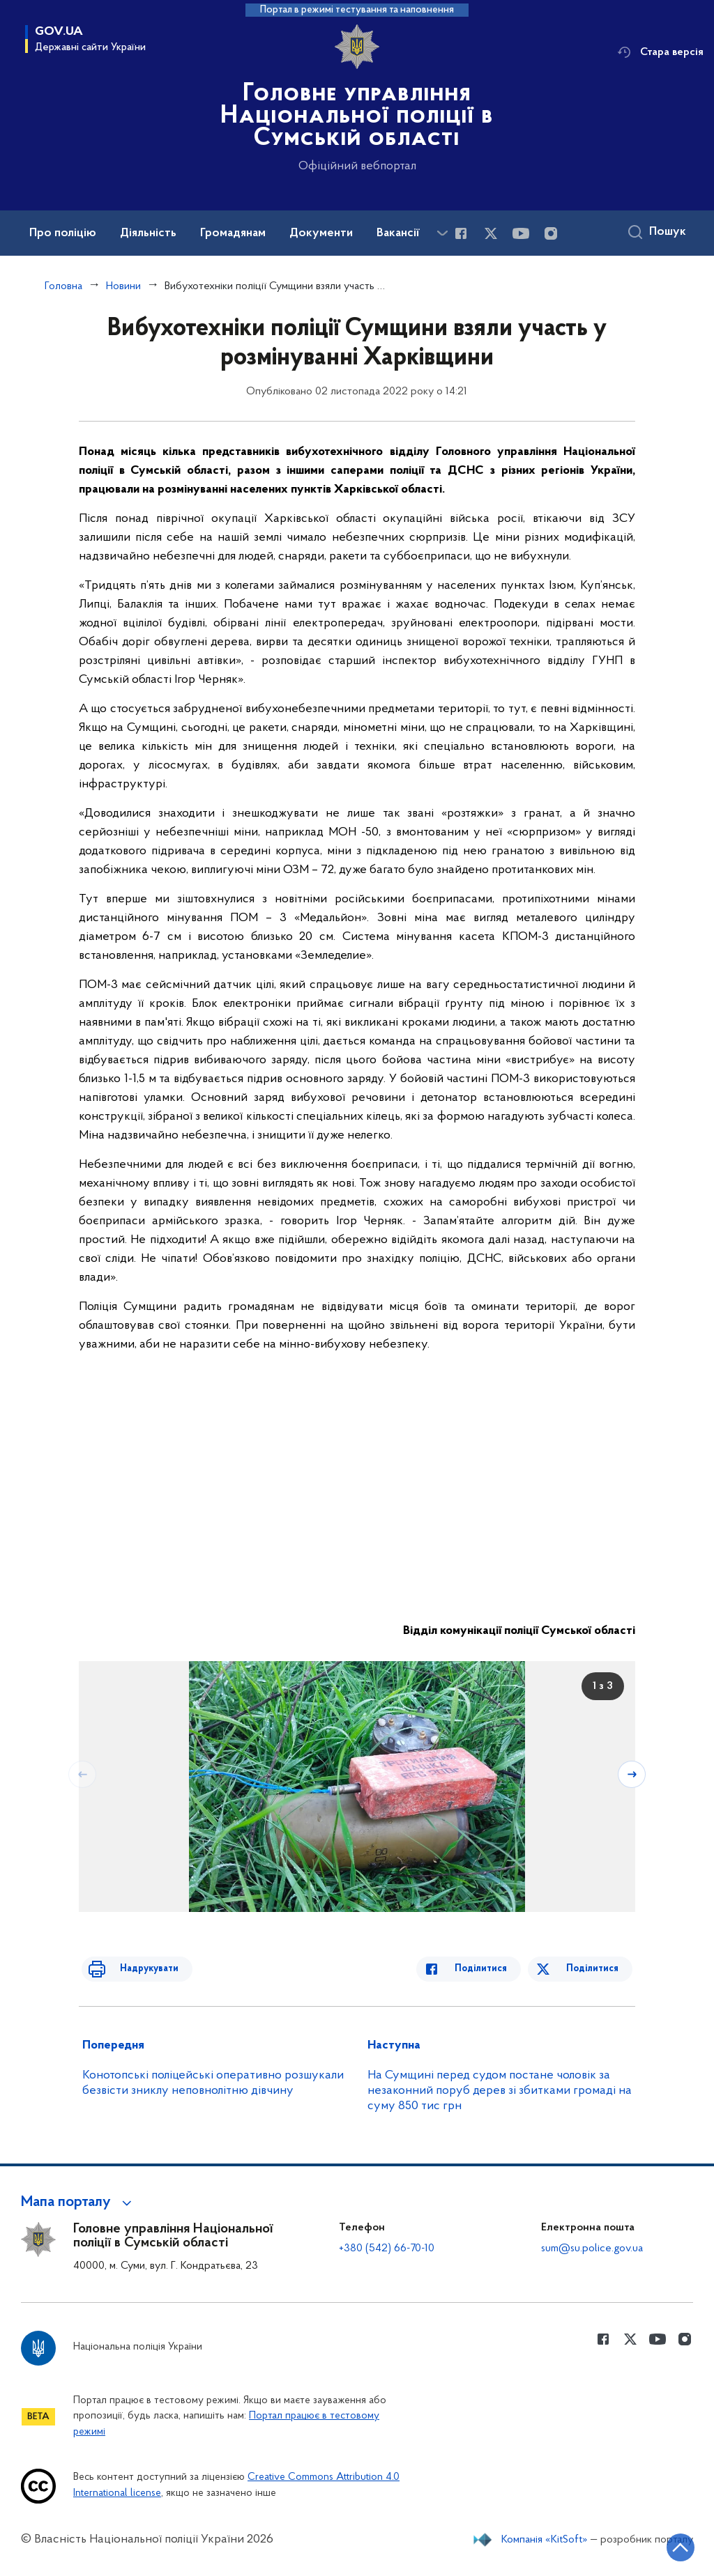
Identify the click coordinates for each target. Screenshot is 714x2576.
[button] (78, 2202)
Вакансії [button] (398, 233)
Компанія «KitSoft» (544, 2539)
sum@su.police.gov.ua (592, 2248)
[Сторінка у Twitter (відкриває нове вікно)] (491, 233)
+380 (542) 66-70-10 (386, 2248)
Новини (123, 286)
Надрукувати (136, 1969)
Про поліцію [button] (62, 233)
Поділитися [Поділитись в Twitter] (595, 1969)
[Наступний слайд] (634, 1773)
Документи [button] (321, 233)
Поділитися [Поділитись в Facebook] (494, 1969)
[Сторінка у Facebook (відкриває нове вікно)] (461, 233)
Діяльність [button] (148, 233)
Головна (63, 286)
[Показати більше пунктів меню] (442, 233)
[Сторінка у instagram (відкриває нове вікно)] (550, 233)
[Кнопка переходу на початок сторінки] (662, 2545)
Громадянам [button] (233, 233)
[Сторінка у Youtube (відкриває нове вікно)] (520, 233)
